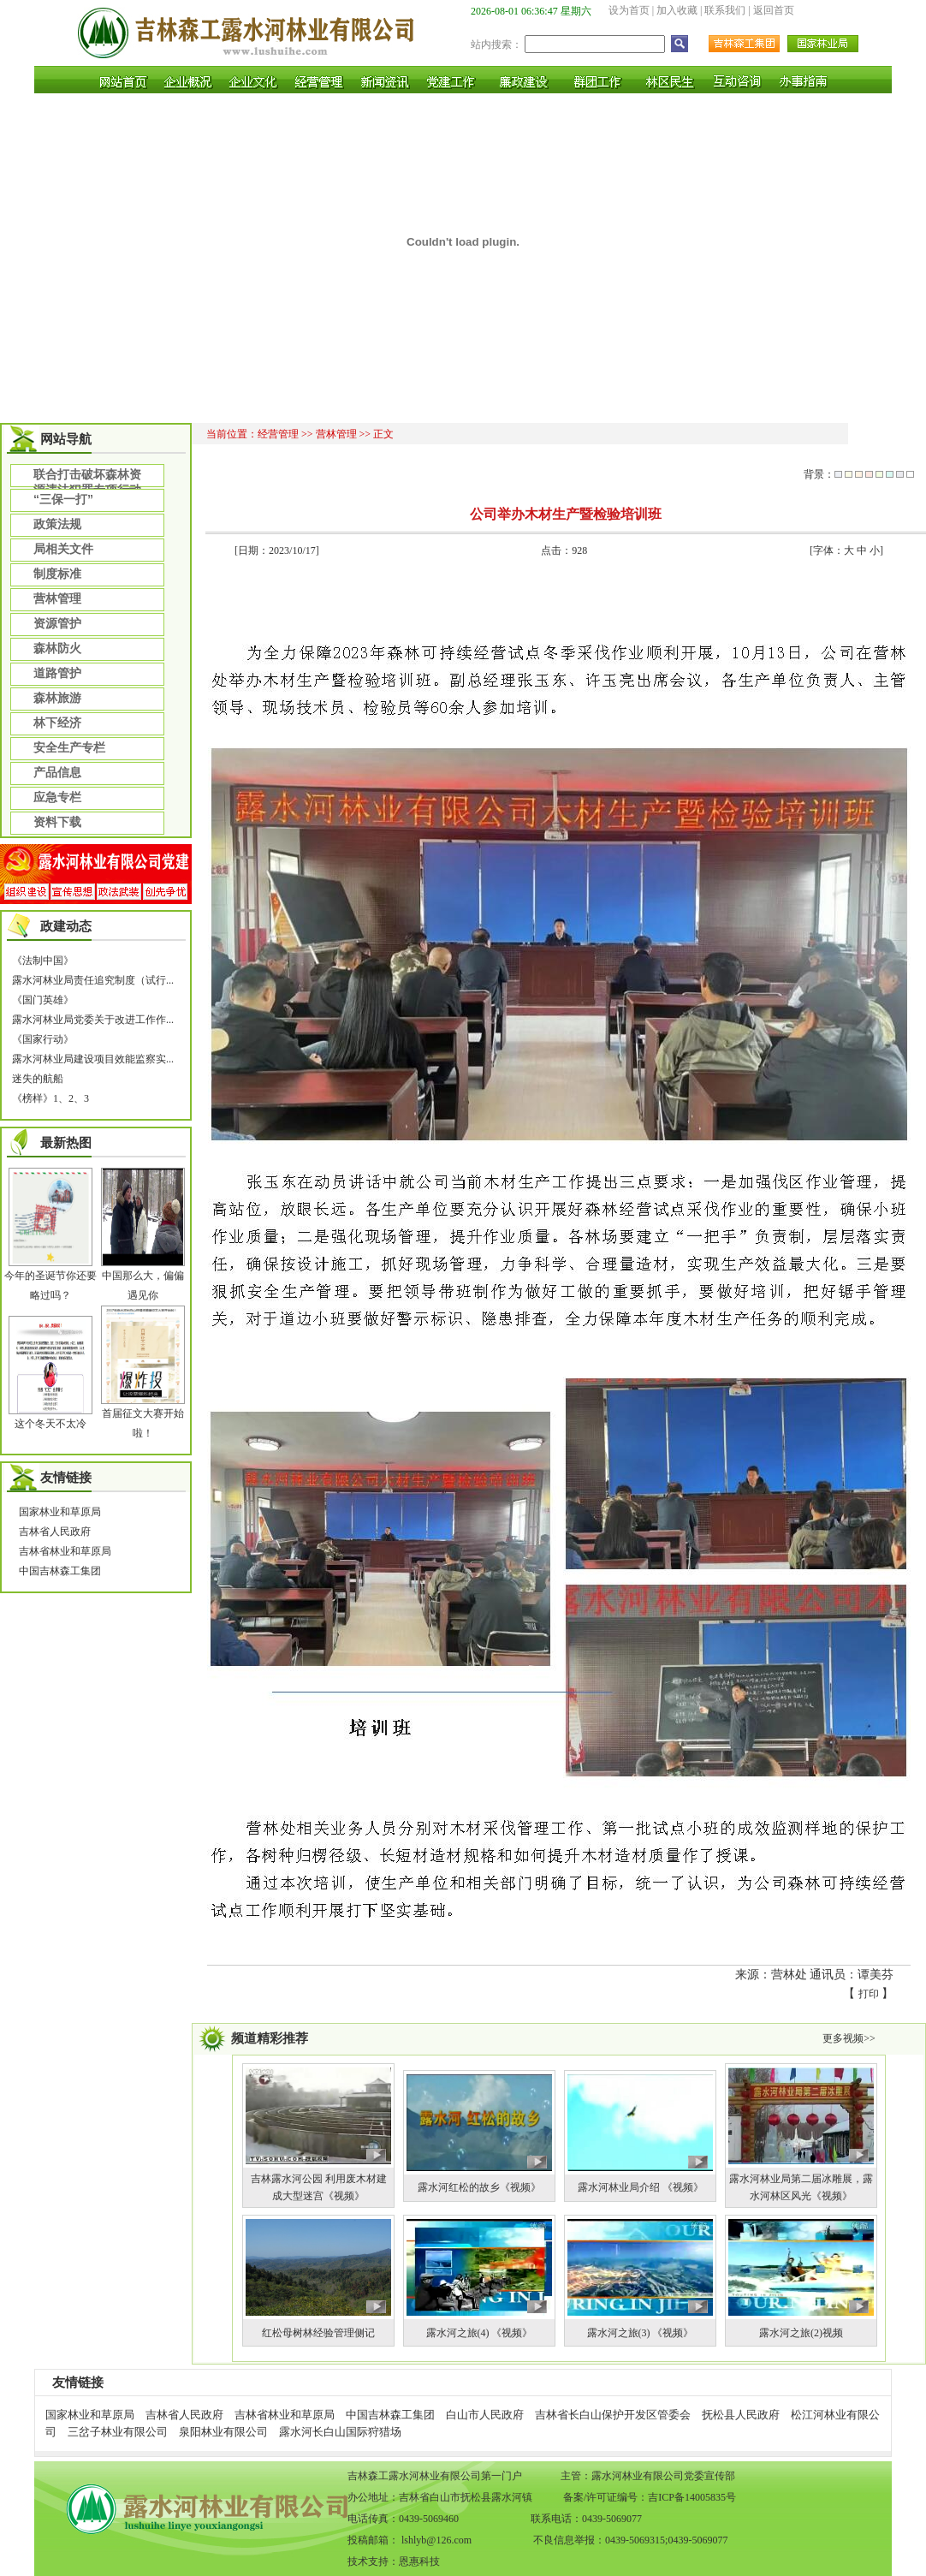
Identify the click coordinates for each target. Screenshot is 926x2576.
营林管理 (57, 598)
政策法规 (57, 524)
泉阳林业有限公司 (223, 2431)
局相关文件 (63, 549)
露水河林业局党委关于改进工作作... (93, 1020)
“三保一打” (63, 499)
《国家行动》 (43, 1039)
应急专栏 (57, 797)
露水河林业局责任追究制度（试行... (93, 980)
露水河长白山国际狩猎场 (340, 2431)
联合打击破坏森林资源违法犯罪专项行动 (87, 477)
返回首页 (773, 10)
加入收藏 (676, 10)
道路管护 (57, 673)
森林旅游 (57, 698)
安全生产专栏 (69, 747)
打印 (868, 1994)
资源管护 (57, 623)
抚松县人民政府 (741, 2414)
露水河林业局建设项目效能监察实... (93, 1059)
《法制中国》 (43, 961)
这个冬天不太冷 (50, 1424)
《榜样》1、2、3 (50, 1098)
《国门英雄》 (43, 1000)
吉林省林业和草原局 (65, 1551)
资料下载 (57, 822)
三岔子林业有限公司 (118, 2431)
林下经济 (57, 722)
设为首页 (629, 10)
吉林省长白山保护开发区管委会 (613, 2414)
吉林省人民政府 (55, 1532)
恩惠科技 (419, 2561)
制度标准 (57, 573)
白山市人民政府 (485, 2414)
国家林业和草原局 (60, 1512)
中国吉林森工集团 (60, 1571)
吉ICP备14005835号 (692, 2497)
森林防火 (57, 648)
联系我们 (724, 10)
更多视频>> (849, 2038)
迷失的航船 (37, 1079)
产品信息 (57, 772)
